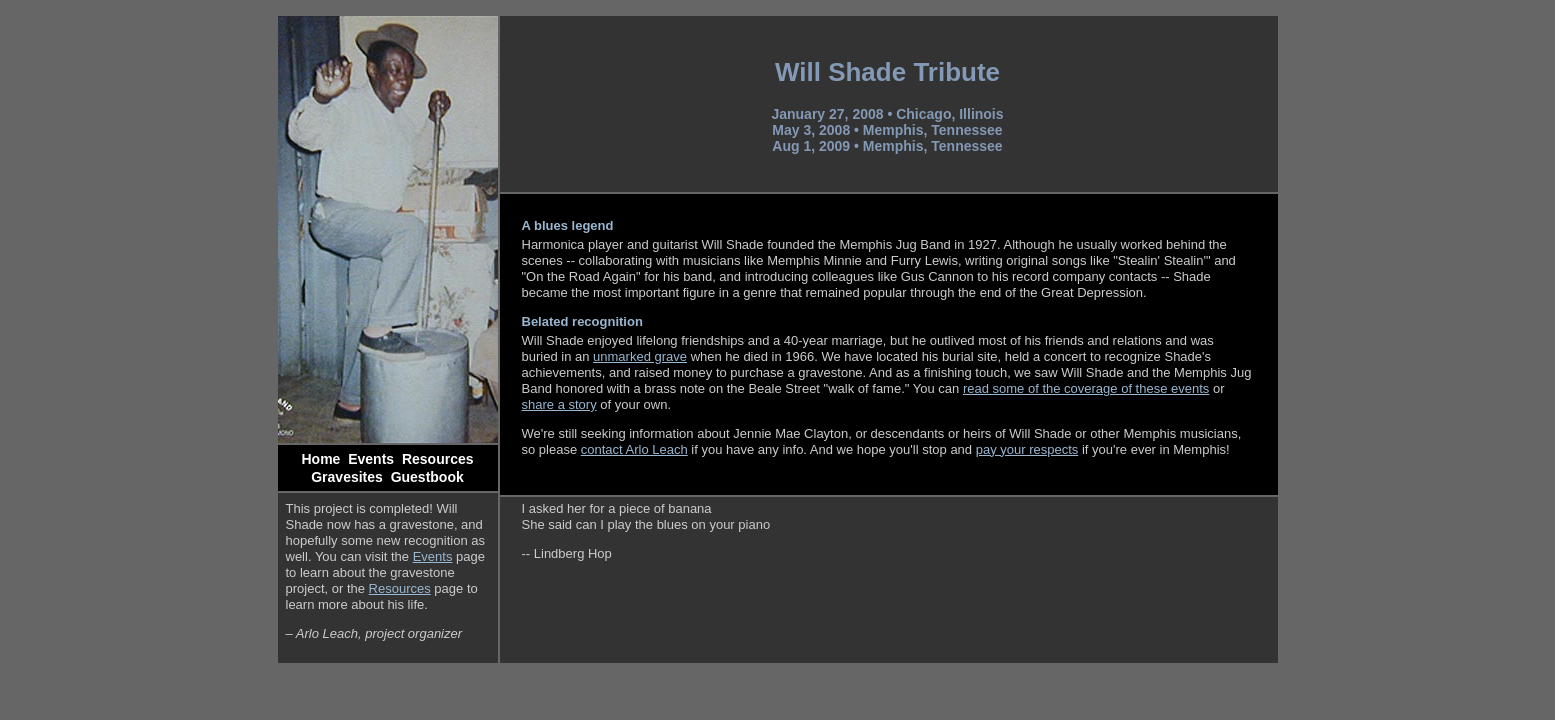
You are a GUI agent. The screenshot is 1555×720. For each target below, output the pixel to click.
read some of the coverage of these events (1086, 388)
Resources (438, 459)
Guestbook (427, 477)
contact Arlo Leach (634, 449)
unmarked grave (640, 356)
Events (371, 459)
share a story (559, 404)
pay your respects (1027, 449)
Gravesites (347, 477)
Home (321, 459)
